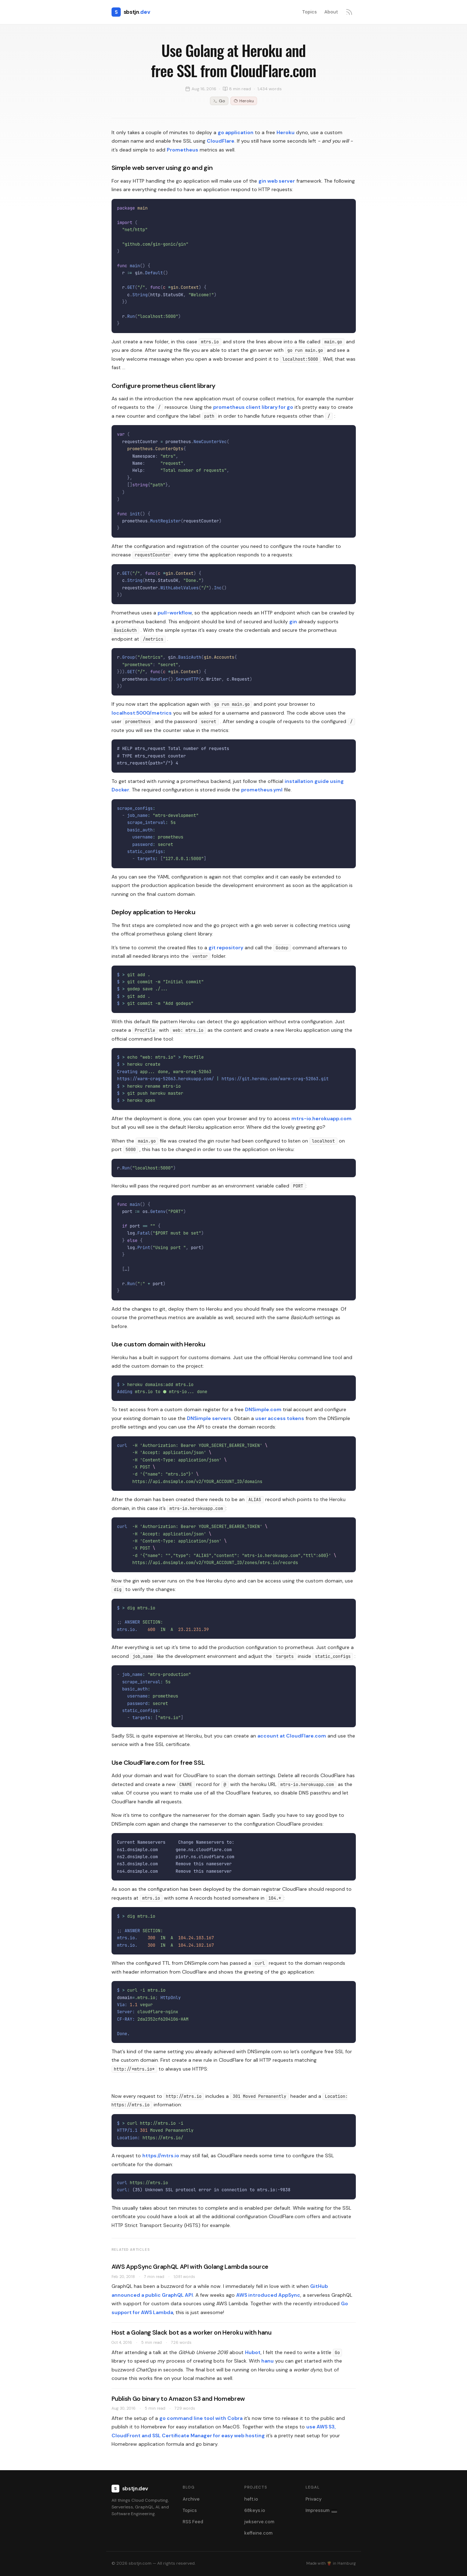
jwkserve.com (259, 2522)
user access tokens (279, 1418)
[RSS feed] (349, 12)
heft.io (251, 2499)
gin (293, 621)
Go (219, 101)
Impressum (321, 2510)
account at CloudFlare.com (291, 1736)
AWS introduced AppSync (268, 2295)
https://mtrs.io (160, 2155)
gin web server (276, 181)
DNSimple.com (263, 1409)
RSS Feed (193, 2522)
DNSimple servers (209, 1418)
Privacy (313, 2499)
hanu (267, 2361)
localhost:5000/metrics (142, 713)
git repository (226, 947)
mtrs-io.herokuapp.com (321, 1118)
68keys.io (254, 2510)
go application (236, 132)
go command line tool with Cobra (201, 2418)
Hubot (253, 2352)
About (331, 12)
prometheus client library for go (253, 407)
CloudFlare (220, 141)
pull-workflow (175, 612)
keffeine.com (258, 2533)
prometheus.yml (262, 789)
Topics (309, 12)
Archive (191, 2499)
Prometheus (182, 150)
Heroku (244, 101)
